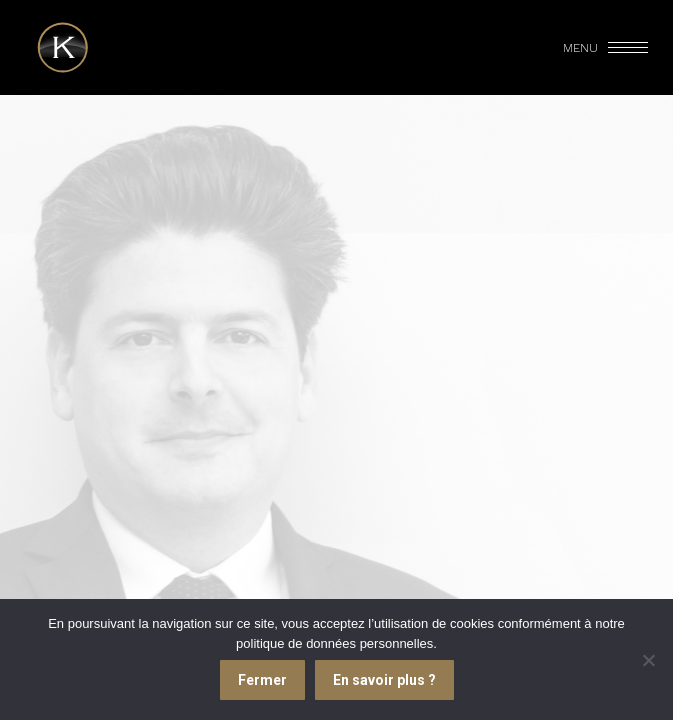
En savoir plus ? (384, 680)
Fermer (262, 680)
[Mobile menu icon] (607, 48)
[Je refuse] (648, 660)
